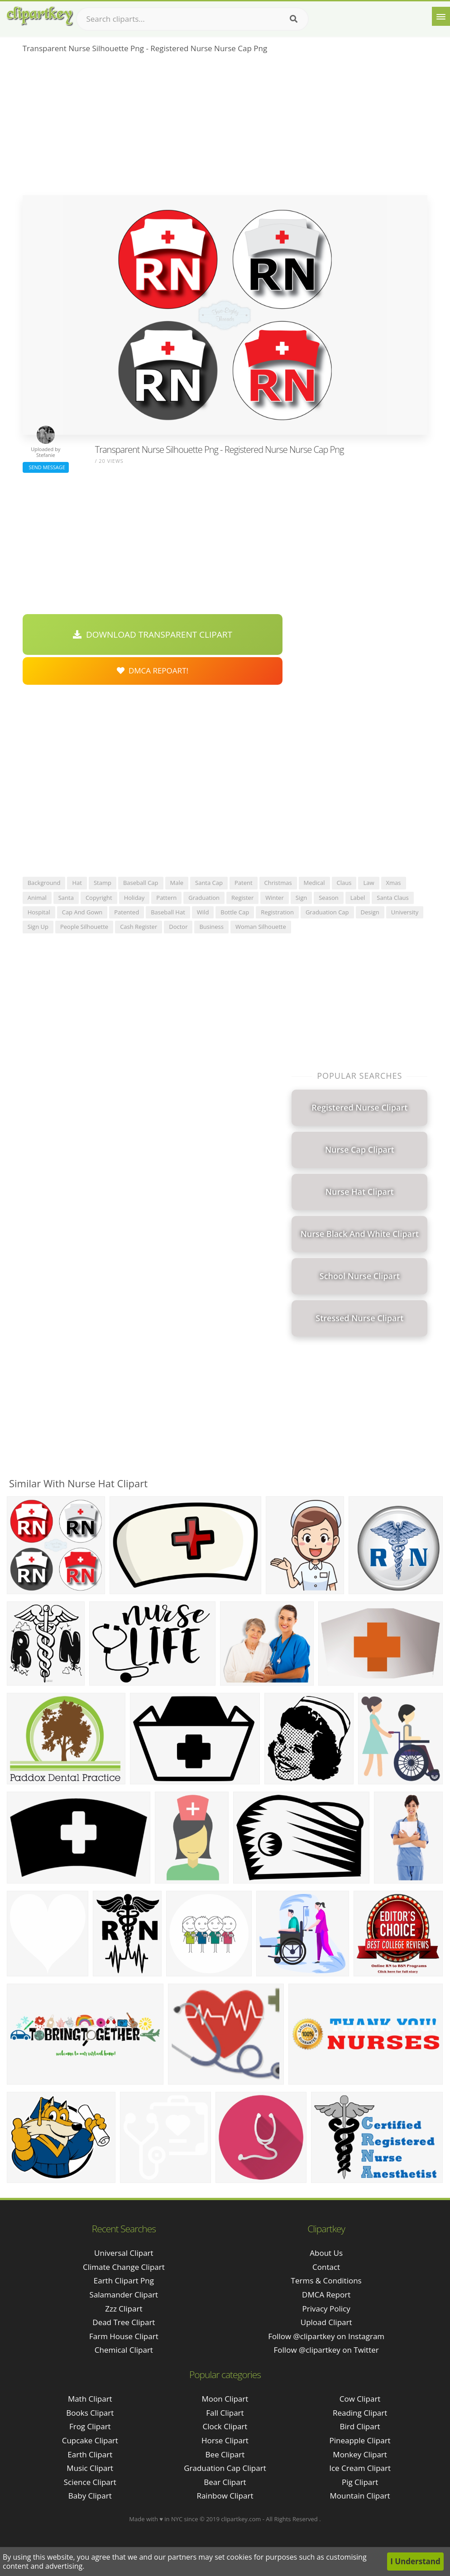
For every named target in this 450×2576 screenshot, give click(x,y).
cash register (138, 927)
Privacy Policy (326, 2308)
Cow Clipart (360, 2398)
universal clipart (123, 2253)
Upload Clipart (326, 2322)
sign (301, 898)
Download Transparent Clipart (152, 634)
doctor (178, 927)
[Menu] (441, 16)
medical (314, 883)
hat (76, 883)
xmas (393, 883)
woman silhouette (260, 927)
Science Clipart (90, 2482)
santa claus (392, 898)
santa (66, 898)
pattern (166, 898)
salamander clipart (124, 2294)
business (211, 927)
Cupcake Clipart (90, 2440)
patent (244, 883)
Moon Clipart (225, 2398)
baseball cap (140, 883)
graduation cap (327, 912)
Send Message (45, 467)
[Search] (293, 19)
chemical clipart (124, 2350)
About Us (326, 2253)
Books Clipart (90, 2413)
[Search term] (192, 19)
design (370, 912)
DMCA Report (326, 2294)
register (242, 898)
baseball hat (168, 912)
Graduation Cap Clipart (225, 2468)
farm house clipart (123, 2336)
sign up (38, 927)
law (368, 883)
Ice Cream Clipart (360, 2468)
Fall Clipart (225, 2413)
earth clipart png (124, 2280)
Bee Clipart (225, 2454)
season (329, 898)
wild (203, 912)
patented (126, 912)
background (44, 883)
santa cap (209, 883)
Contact (326, 2267)
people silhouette (84, 927)
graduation (204, 898)
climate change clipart (124, 2267)
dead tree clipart (123, 2322)
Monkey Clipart (360, 2454)
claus (344, 883)
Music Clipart (90, 2468)
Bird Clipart (360, 2426)
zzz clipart (123, 2308)
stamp (102, 883)
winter (274, 898)
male (177, 883)
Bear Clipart (225, 2482)
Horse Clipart (225, 2440)
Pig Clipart (360, 2482)
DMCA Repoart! (152, 670)
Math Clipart (90, 2398)
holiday (134, 898)
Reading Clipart (360, 2413)
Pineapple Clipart (360, 2440)
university (404, 912)
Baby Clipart (90, 2495)
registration (277, 912)
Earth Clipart (89, 2454)
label (357, 898)
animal (37, 898)
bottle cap (234, 912)
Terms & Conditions (326, 2280)
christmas (278, 883)
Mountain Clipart (360, 2495)
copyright (99, 898)
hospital (39, 912)
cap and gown (82, 912)
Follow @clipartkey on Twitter (326, 2350)
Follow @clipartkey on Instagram (326, 2336)
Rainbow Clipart (224, 2495)
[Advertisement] (225, 127)
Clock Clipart (225, 2426)
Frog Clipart (90, 2426)
